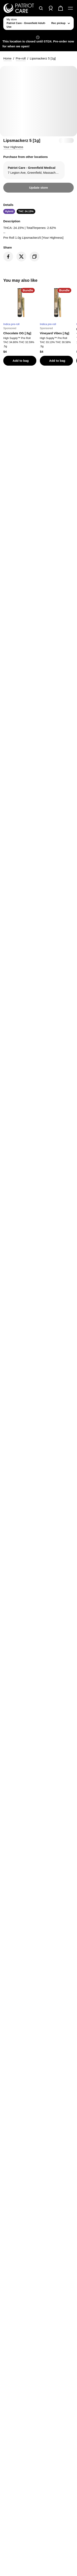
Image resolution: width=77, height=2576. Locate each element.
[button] (13, 147)
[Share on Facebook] (8, 256)
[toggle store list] (38, 23)
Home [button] (7, 58)
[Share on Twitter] (21, 256)
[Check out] (61, 8)
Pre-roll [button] (20, 58)
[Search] (41, 8)
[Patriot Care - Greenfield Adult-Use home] (18, 8)
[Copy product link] (34, 256)
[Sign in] (51, 8)
